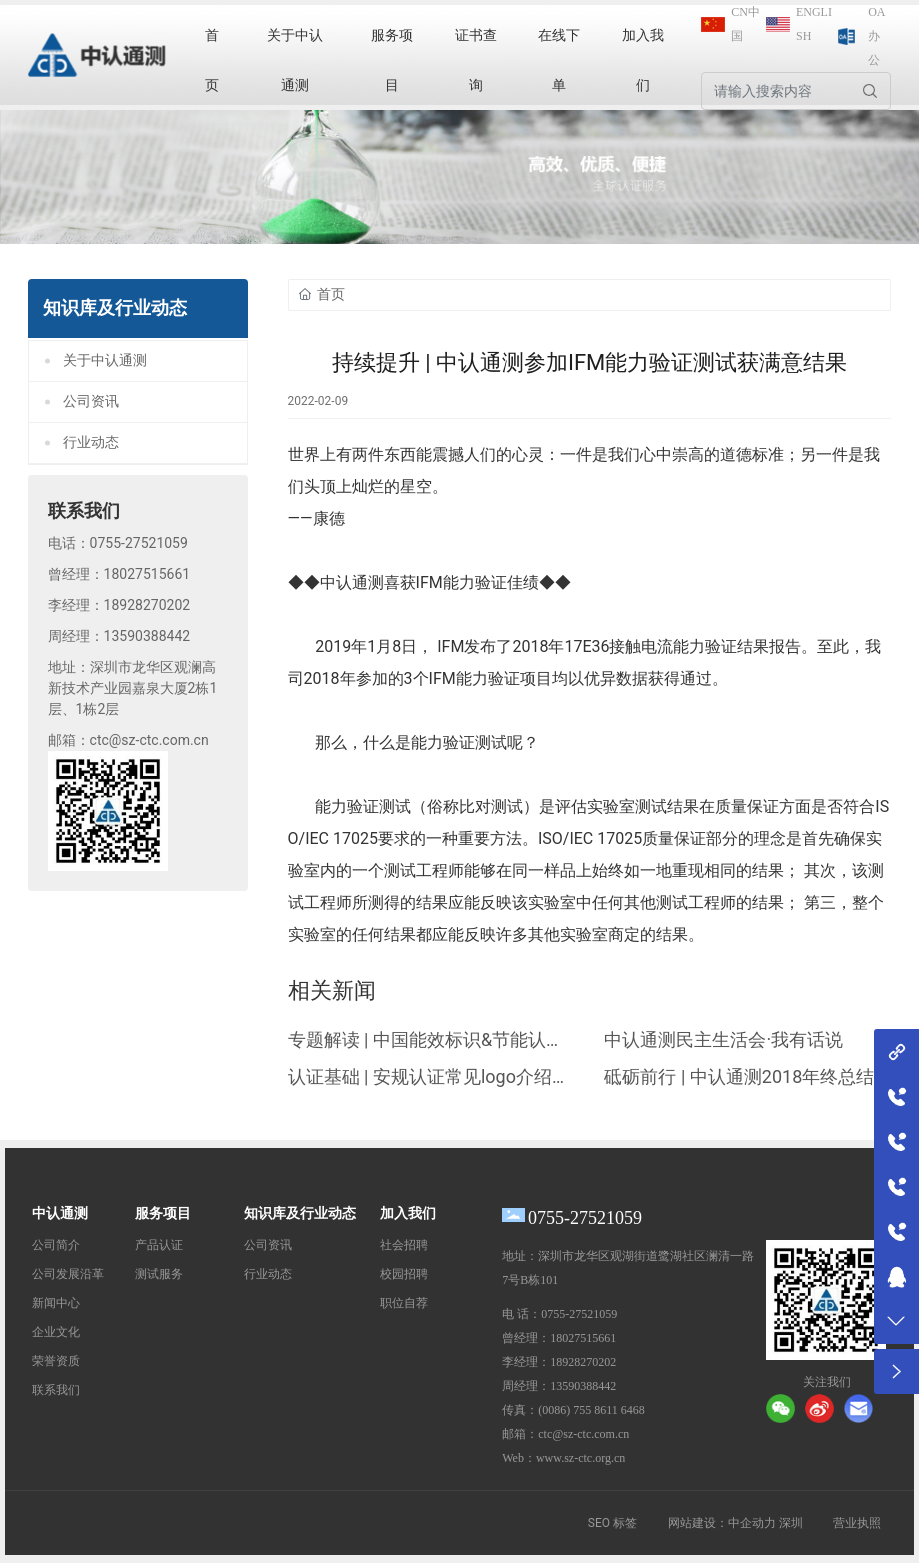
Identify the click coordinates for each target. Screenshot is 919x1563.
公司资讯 (91, 401)
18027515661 (147, 574)
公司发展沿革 (68, 1274)
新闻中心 (56, 1303)
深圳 (791, 1523)
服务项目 (163, 1213)
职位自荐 (404, 1303)
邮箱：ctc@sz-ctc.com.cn (565, 1434)
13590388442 (147, 636)
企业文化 (56, 1332)
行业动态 (91, 442)
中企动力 (752, 1523)
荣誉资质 (56, 1361)
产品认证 (159, 1245)
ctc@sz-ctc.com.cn (149, 740)
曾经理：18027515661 (559, 1338)
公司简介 (56, 1245)
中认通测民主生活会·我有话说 (723, 1039)
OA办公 (876, 36)
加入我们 (408, 1213)
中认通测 (60, 1213)
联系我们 (56, 1390)
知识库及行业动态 (300, 1213)
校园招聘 (404, 1274)
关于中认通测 (105, 360)
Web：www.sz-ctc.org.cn (563, 1458)
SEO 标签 (612, 1523)
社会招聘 (404, 1245)
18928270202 (147, 605)
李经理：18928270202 (559, 1362)
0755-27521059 (139, 543)
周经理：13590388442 (559, 1386)
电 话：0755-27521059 (559, 1314)
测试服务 (159, 1274)
